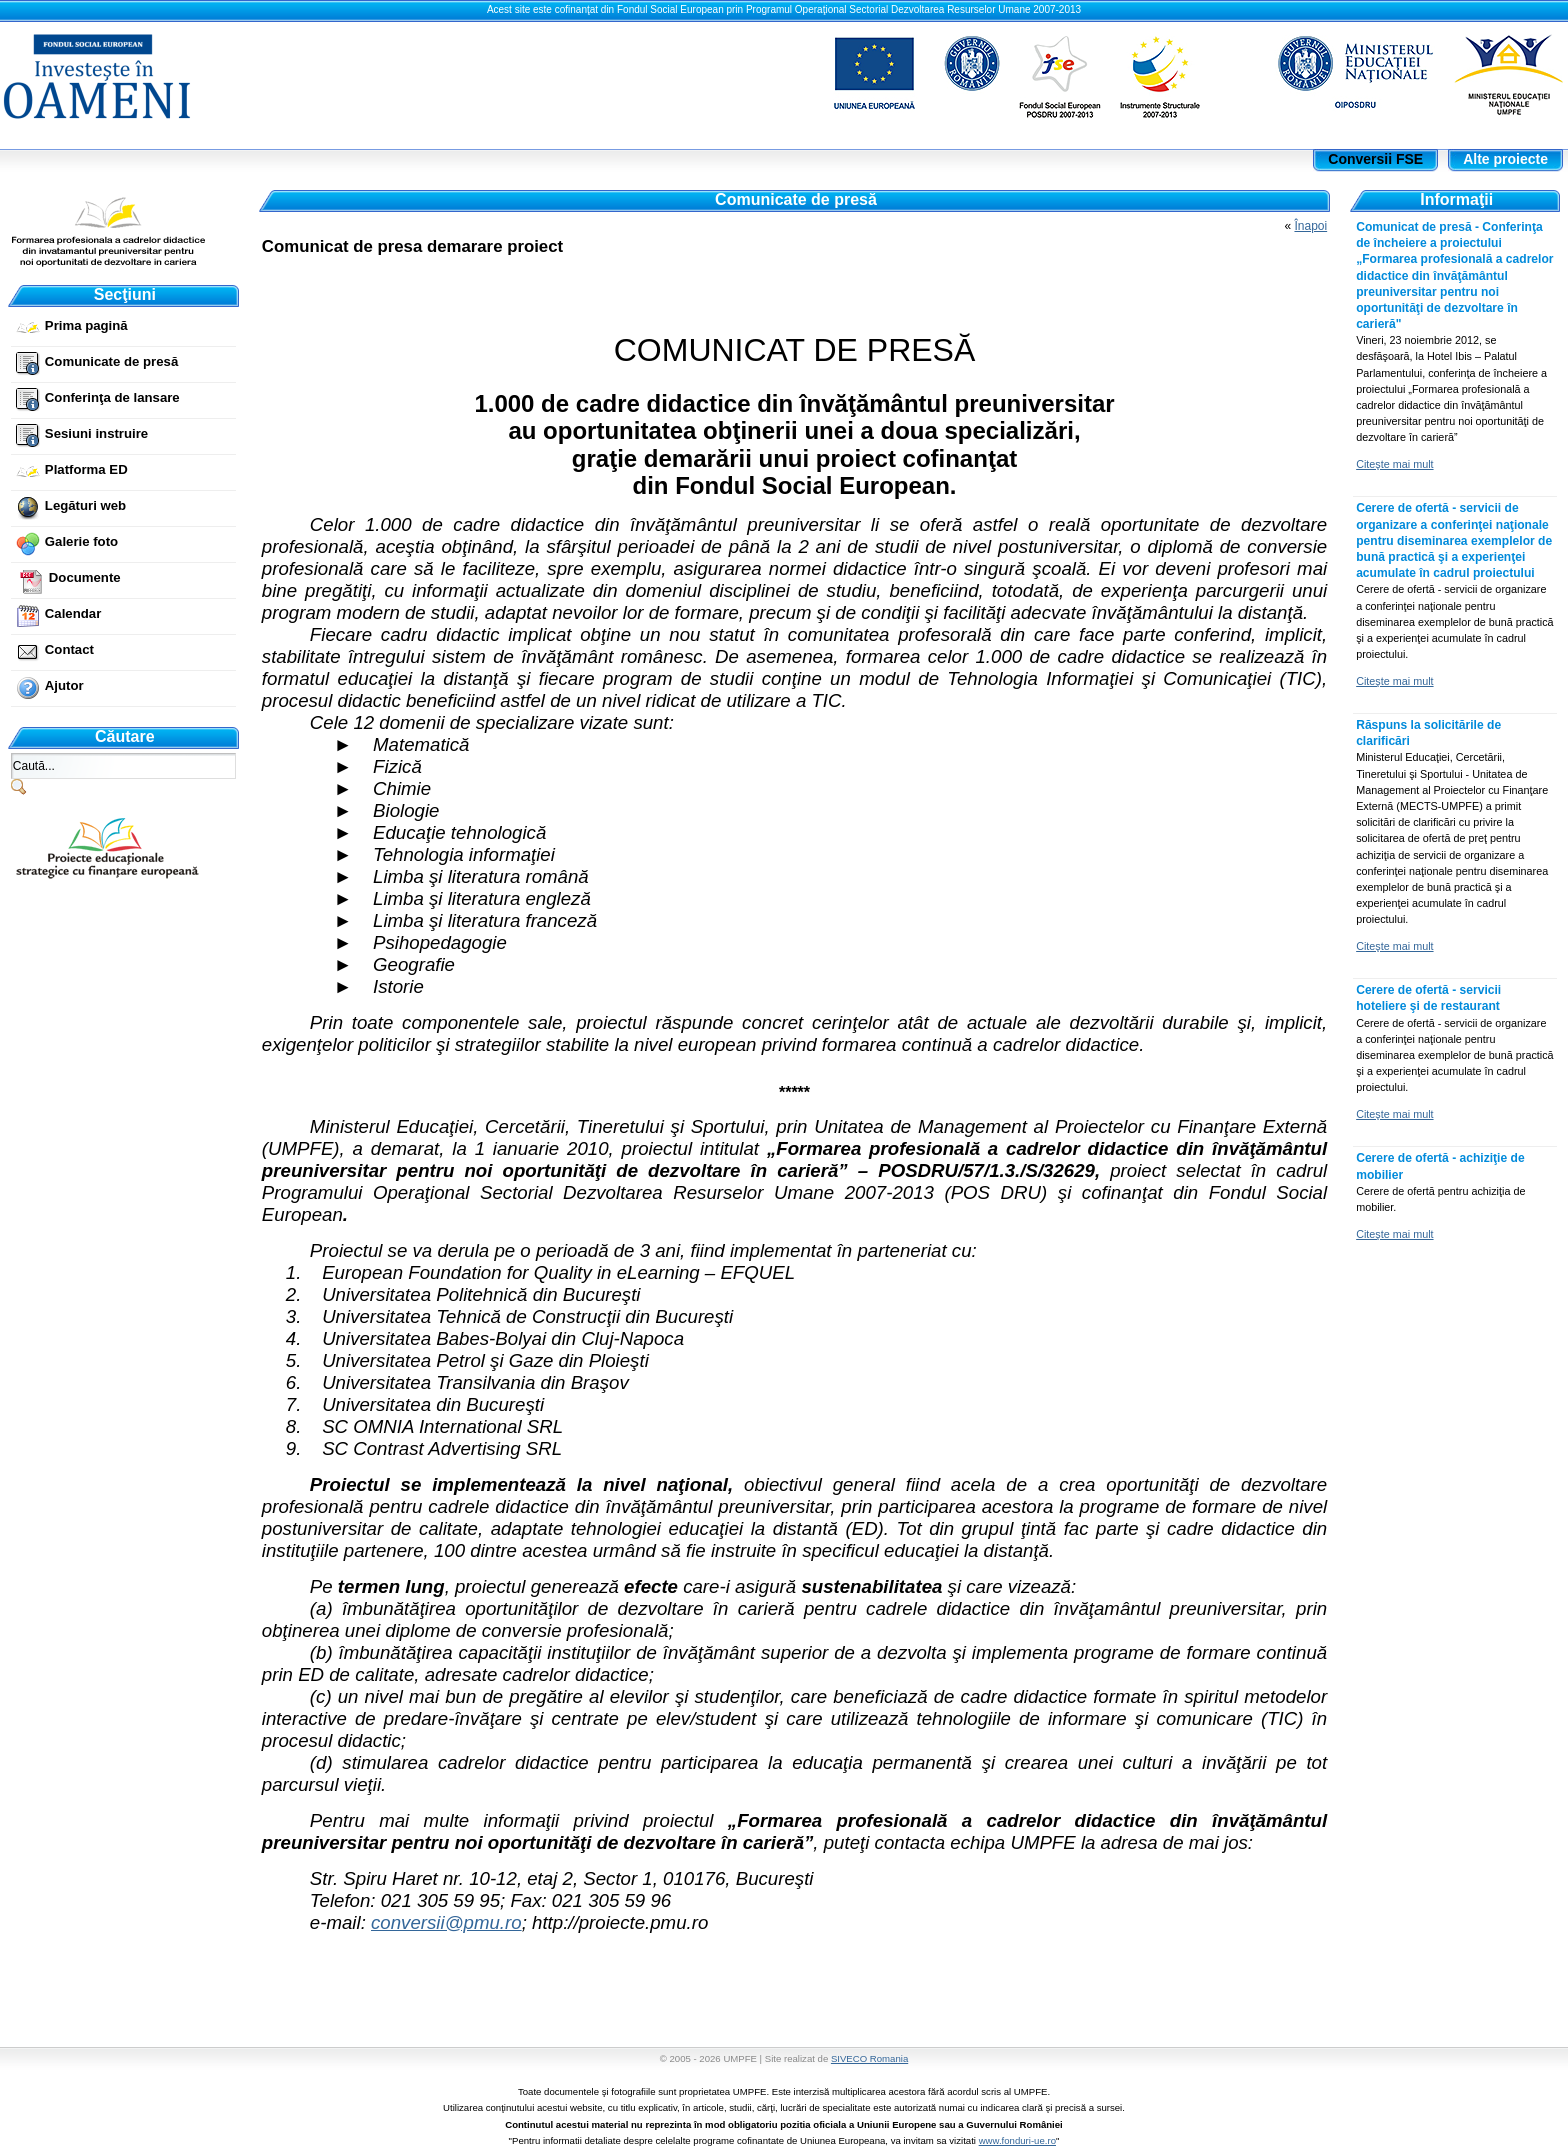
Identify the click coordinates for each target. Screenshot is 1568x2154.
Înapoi (1310, 226)
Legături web (85, 505)
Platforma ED (86, 469)
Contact (69, 649)
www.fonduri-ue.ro (1017, 2140)
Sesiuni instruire (96, 433)
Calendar (73, 613)
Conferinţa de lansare (112, 397)
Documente (85, 577)
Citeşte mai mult (1394, 464)
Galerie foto (81, 541)
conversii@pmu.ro (446, 1922)
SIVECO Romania (869, 2058)
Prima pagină (86, 325)
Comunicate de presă (111, 361)
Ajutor (64, 685)
